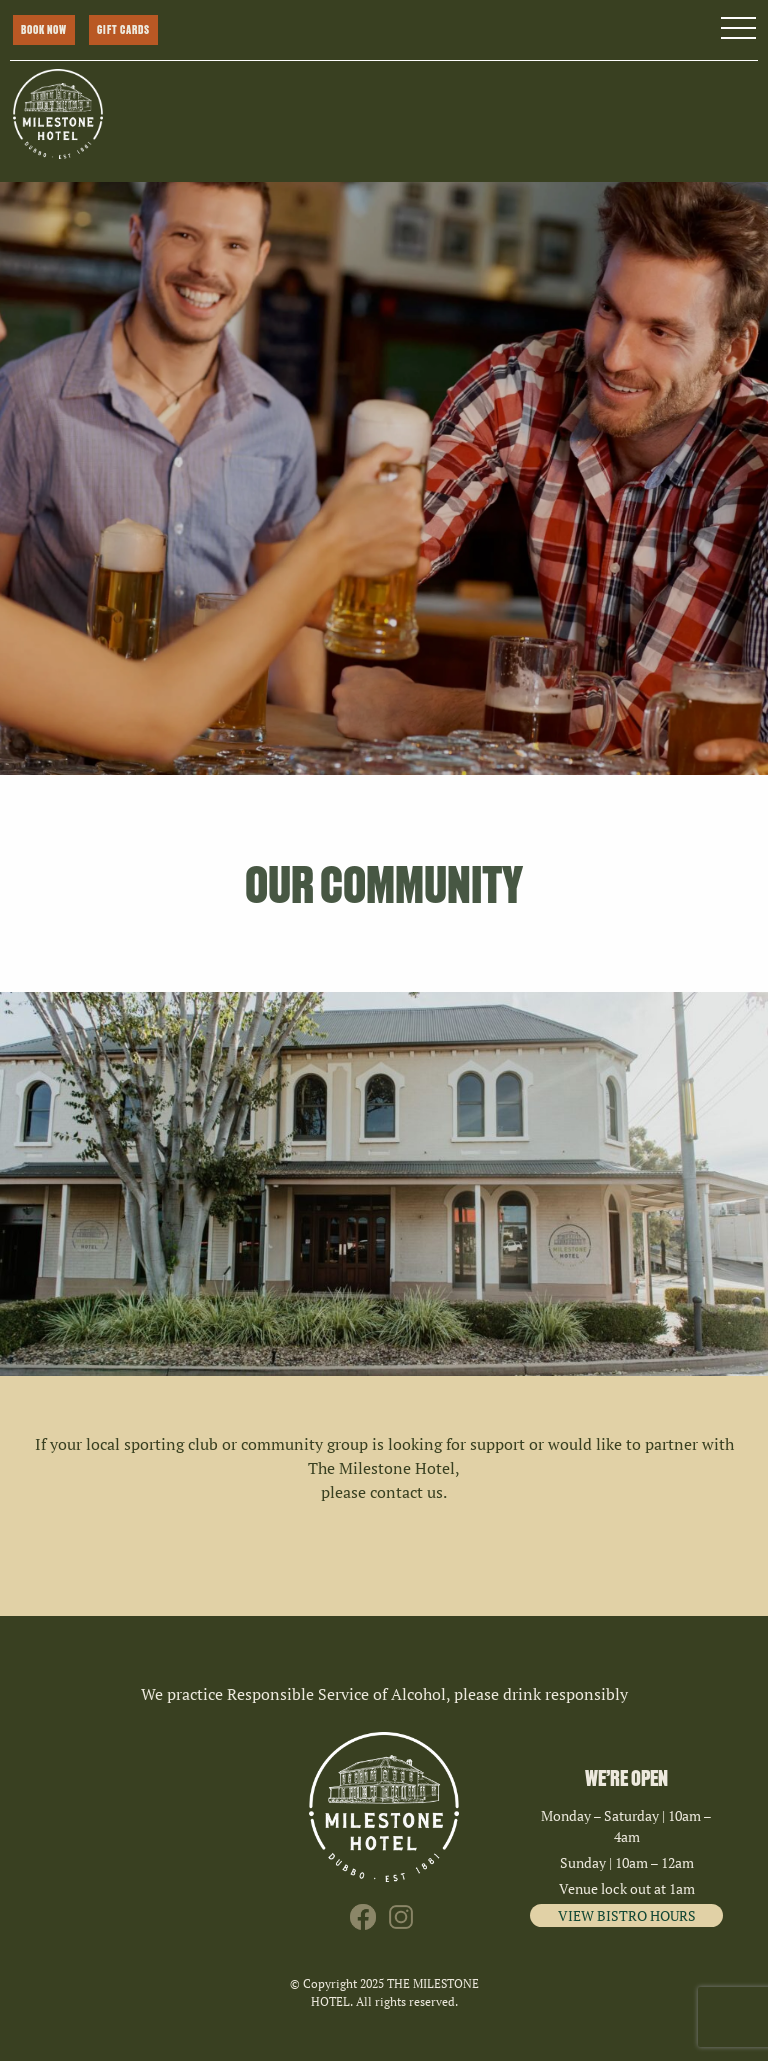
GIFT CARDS (123, 30)
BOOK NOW (44, 30)
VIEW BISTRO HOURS (627, 1915)
